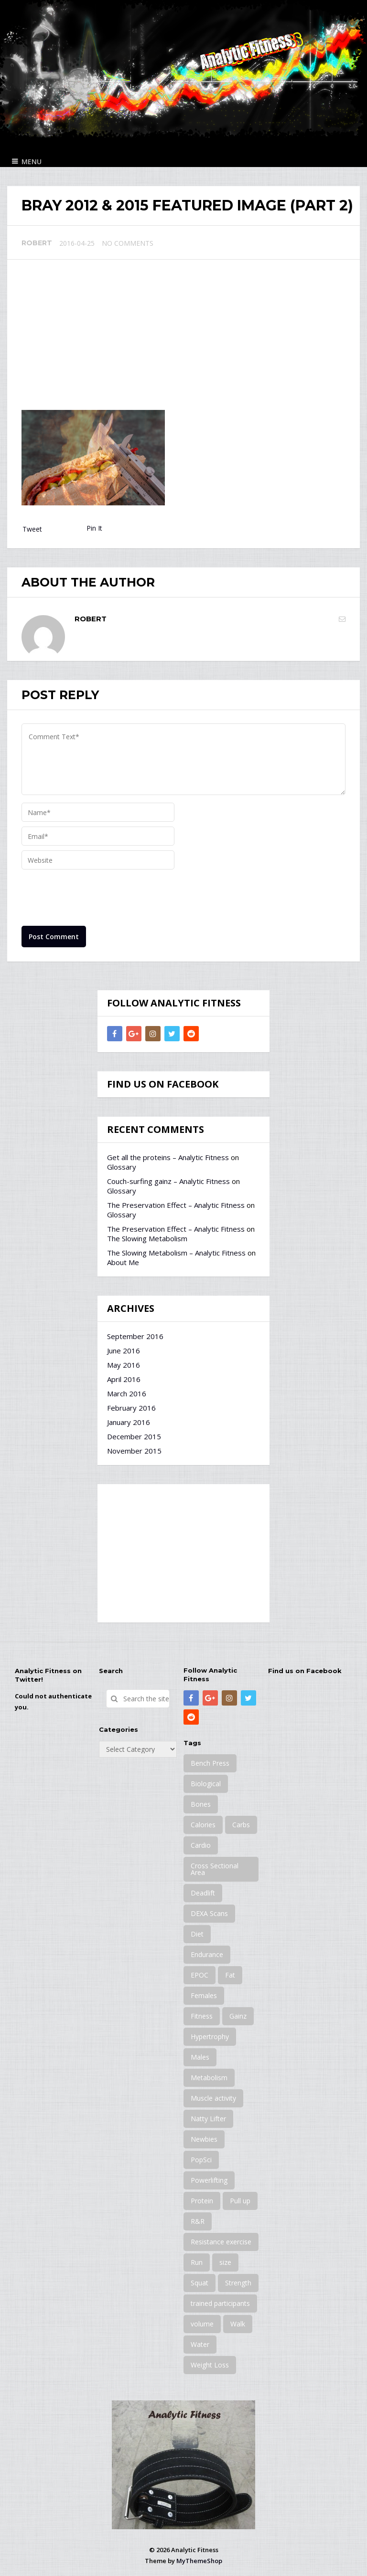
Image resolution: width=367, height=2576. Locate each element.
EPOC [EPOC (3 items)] (199, 1974)
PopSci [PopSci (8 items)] (201, 2159)
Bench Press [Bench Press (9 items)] (210, 1763)
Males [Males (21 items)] (200, 2057)
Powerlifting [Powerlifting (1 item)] (209, 2180)
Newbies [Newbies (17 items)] (204, 2139)
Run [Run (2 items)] (197, 2262)
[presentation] (94, 897)
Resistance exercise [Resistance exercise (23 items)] (221, 2241)
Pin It (94, 528)
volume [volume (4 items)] (202, 2323)
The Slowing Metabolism (147, 1238)
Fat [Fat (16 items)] (230, 1974)
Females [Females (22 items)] (204, 1995)
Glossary (121, 1167)
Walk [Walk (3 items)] (237, 2323)
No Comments (127, 243)
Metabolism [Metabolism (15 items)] (209, 2077)
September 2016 (135, 1336)
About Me (123, 1262)
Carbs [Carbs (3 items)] (241, 1824)
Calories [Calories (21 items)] (203, 1824)
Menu (32, 161)
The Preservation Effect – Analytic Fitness (176, 1205)
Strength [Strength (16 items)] (238, 2282)
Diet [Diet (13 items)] (197, 1933)
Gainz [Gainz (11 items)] (238, 2016)
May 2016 (123, 1365)
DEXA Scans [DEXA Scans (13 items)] (209, 1913)
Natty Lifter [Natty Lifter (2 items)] (208, 2118)
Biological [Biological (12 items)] (206, 1783)
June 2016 (123, 1350)
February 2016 (131, 1408)
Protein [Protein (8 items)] (202, 2200)
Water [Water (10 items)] (200, 2344)
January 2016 (128, 1422)
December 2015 (134, 1436)
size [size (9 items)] (225, 2262)
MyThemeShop (199, 2560)
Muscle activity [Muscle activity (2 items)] (213, 2098)
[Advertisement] (183, 338)
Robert (37, 243)
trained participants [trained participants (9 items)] (220, 2303)
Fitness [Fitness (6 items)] (202, 2016)
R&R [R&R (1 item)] (198, 2221)
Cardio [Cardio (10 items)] (201, 1845)
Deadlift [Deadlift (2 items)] (203, 1892)
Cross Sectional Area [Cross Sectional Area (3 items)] (214, 1869)
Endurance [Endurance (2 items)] (207, 1954)
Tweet (32, 529)
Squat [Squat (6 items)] (199, 2282)
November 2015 (134, 1451)
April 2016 (123, 1379)
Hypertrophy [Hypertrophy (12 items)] (210, 2036)
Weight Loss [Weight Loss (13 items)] (210, 2364)
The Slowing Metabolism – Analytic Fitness (176, 1252)
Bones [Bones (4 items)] (201, 1804)
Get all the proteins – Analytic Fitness (168, 1157)
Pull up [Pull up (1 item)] (240, 2200)
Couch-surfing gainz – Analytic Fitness (168, 1181)
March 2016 (126, 1393)
